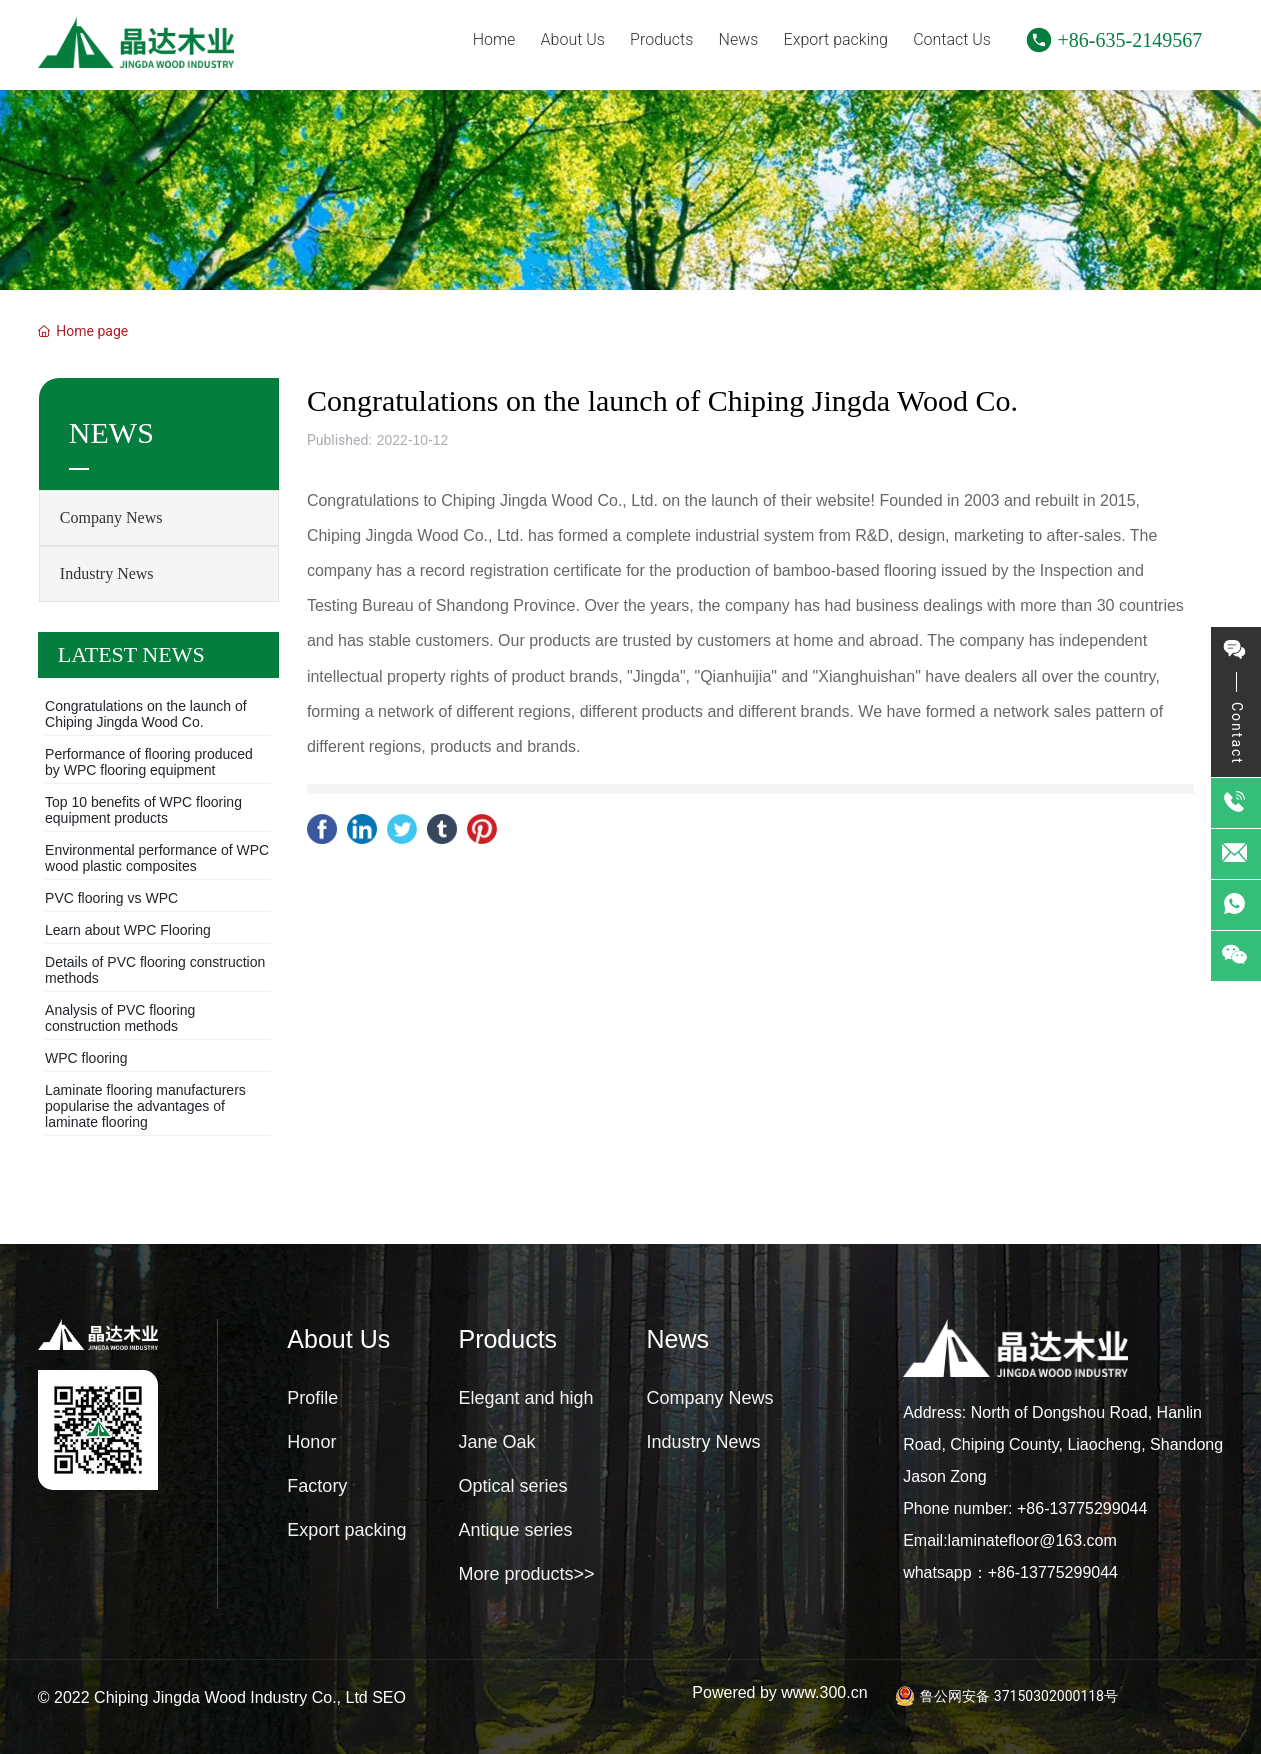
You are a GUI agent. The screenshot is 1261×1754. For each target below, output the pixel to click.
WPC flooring (86, 1058)
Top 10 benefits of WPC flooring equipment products (143, 810)
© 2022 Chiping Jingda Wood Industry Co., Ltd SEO (222, 1697)
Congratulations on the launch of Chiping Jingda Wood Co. (146, 714)
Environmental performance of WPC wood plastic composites (157, 858)
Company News (111, 517)
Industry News (107, 573)
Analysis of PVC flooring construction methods (120, 1018)
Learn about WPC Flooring (128, 930)
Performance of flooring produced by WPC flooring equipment (149, 762)
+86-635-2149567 (1130, 40)
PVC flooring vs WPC (111, 898)
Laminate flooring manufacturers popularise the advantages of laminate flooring (145, 1106)
